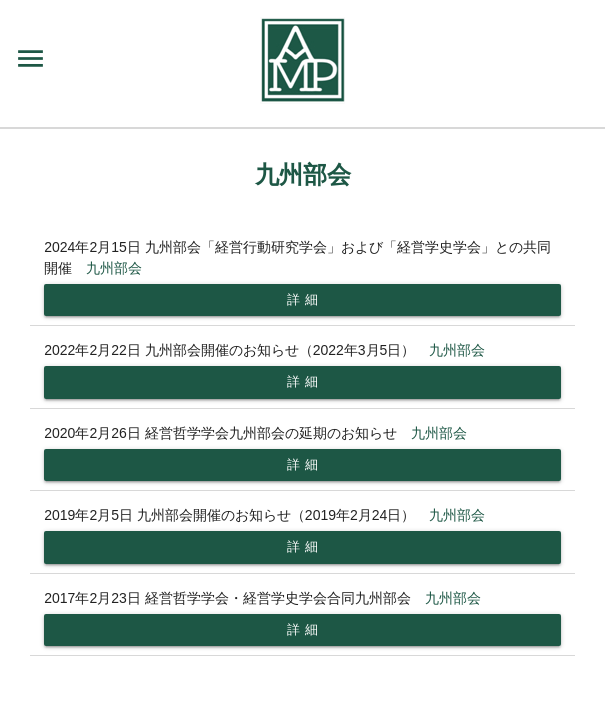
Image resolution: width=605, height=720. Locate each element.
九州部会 (114, 268)
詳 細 (302, 299)
